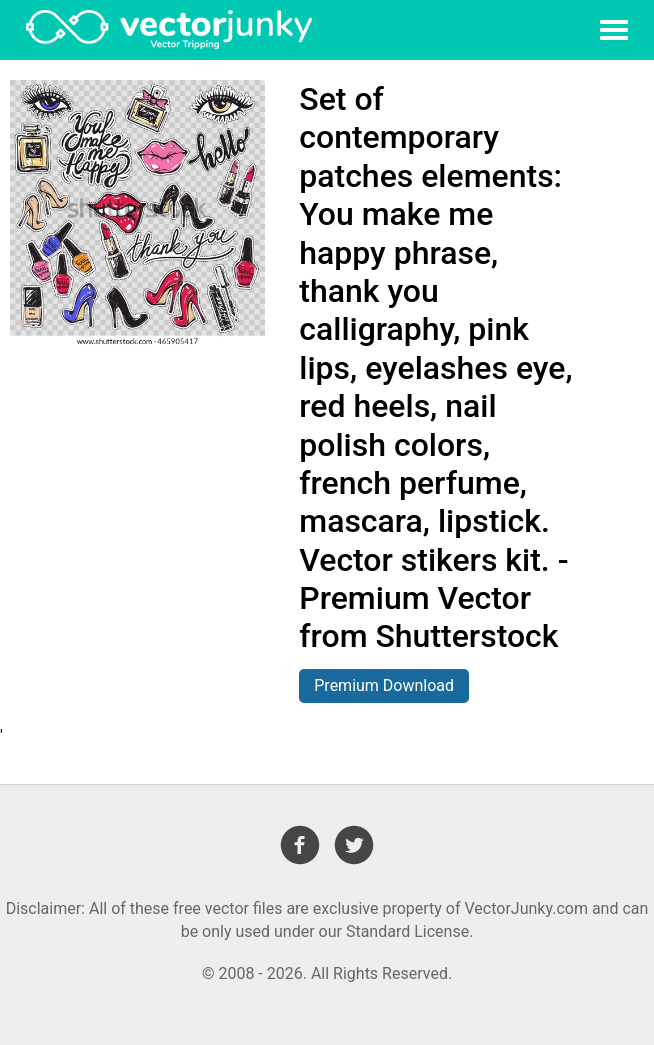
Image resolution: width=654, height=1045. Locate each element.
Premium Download (384, 685)
